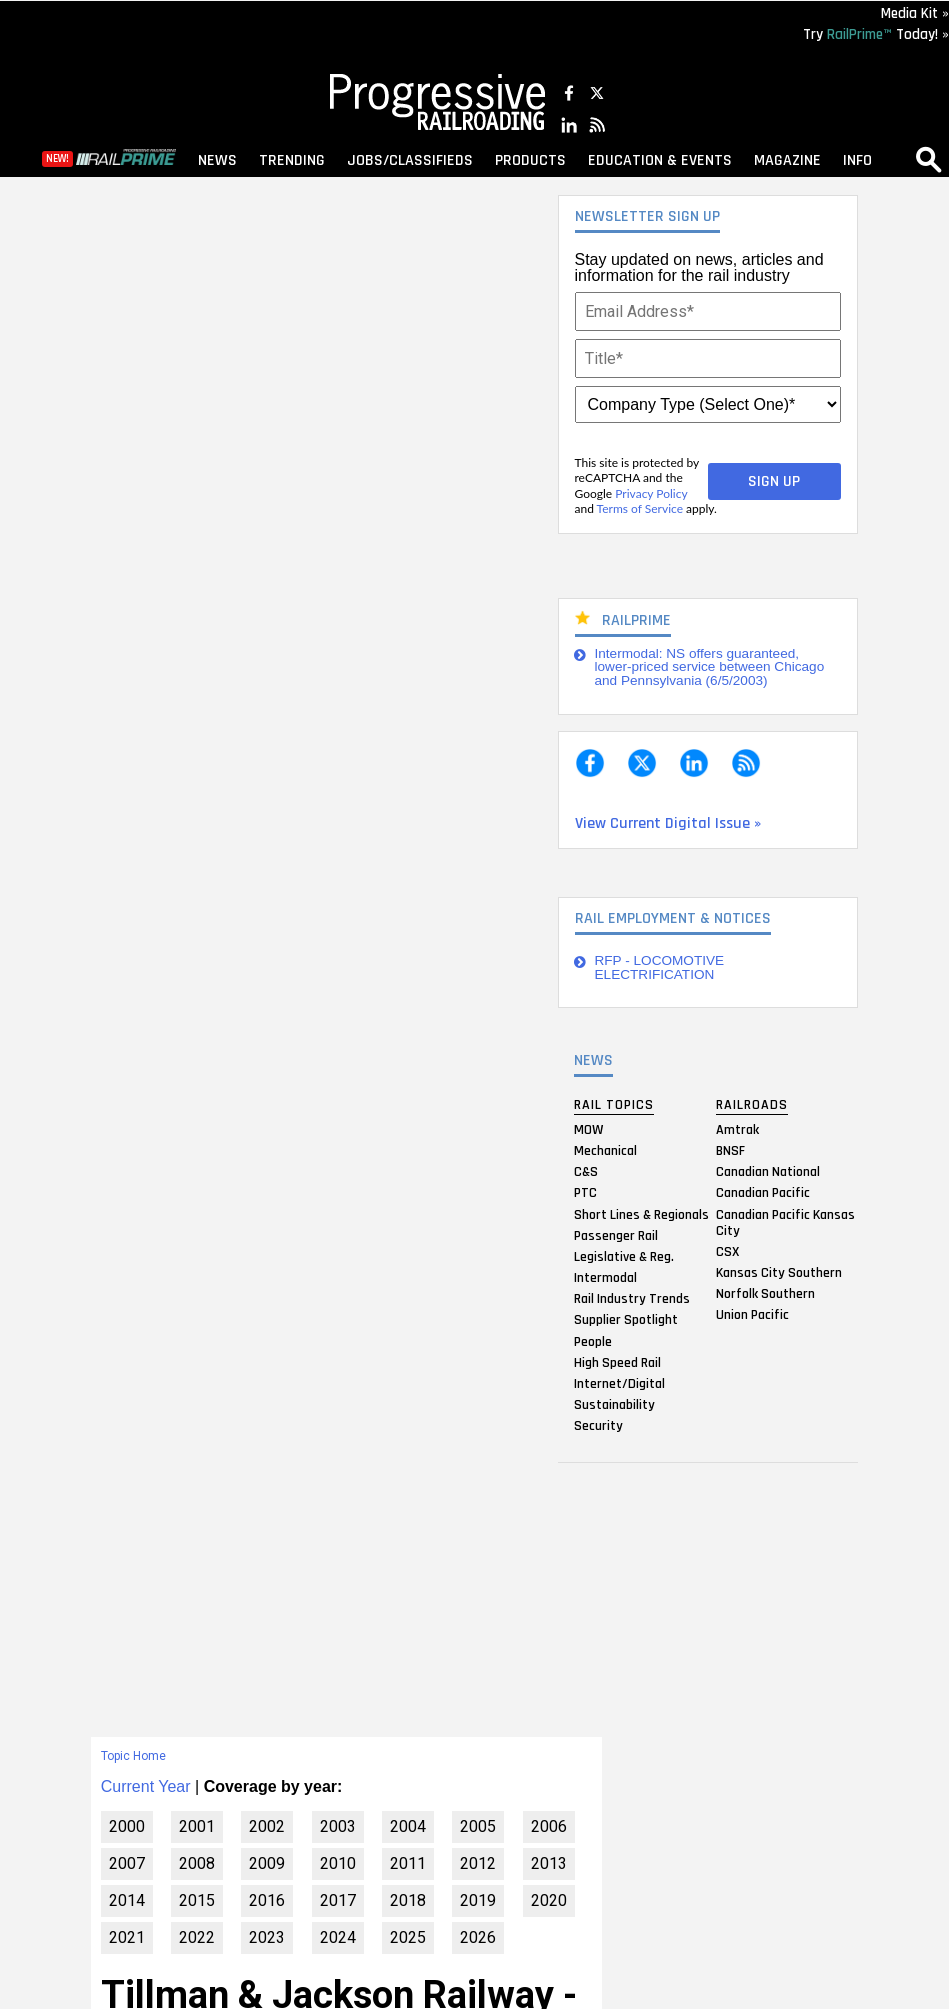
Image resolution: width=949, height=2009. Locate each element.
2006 (549, 1826)
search (929, 159)
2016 (267, 1900)
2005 (478, 1826)
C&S (586, 1172)
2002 (267, 1826)
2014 (127, 1900)
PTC (585, 1193)
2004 (408, 1826)
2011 (408, 1863)
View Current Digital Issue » (668, 823)
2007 (127, 1863)
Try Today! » (876, 34)
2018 (408, 1900)
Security (598, 1426)
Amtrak (737, 1129)
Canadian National (768, 1172)
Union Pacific (752, 1315)
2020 (549, 1900)
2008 (197, 1863)
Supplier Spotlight (626, 1320)
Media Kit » (915, 13)
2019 (478, 1900)
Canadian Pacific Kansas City (785, 1222)
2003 (338, 1826)
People (593, 1341)
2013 (549, 1863)
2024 (338, 1937)
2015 (197, 1900)
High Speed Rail (617, 1362)
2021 (127, 1937)
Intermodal (605, 1278)
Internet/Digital (619, 1384)
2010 (338, 1863)
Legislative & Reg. (624, 1256)
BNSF (730, 1150)
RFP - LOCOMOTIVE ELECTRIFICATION (660, 967)
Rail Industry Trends (632, 1299)
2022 (197, 1937)
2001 (197, 1826)
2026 (478, 1937)
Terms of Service (640, 508)
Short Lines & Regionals (641, 1214)
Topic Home (133, 1756)
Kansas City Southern (779, 1272)
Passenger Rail (616, 1235)
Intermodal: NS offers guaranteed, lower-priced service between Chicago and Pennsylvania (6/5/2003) (710, 667)
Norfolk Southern (765, 1294)
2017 (338, 1900)
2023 (267, 1937)
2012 (478, 1863)
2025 (408, 1937)
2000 (127, 1826)
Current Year (146, 1786)
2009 (267, 1863)
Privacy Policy (651, 493)
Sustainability (614, 1405)
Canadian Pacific (763, 1193)
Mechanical (605, 1150)
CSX (727, 1251)
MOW (588, 1129)
